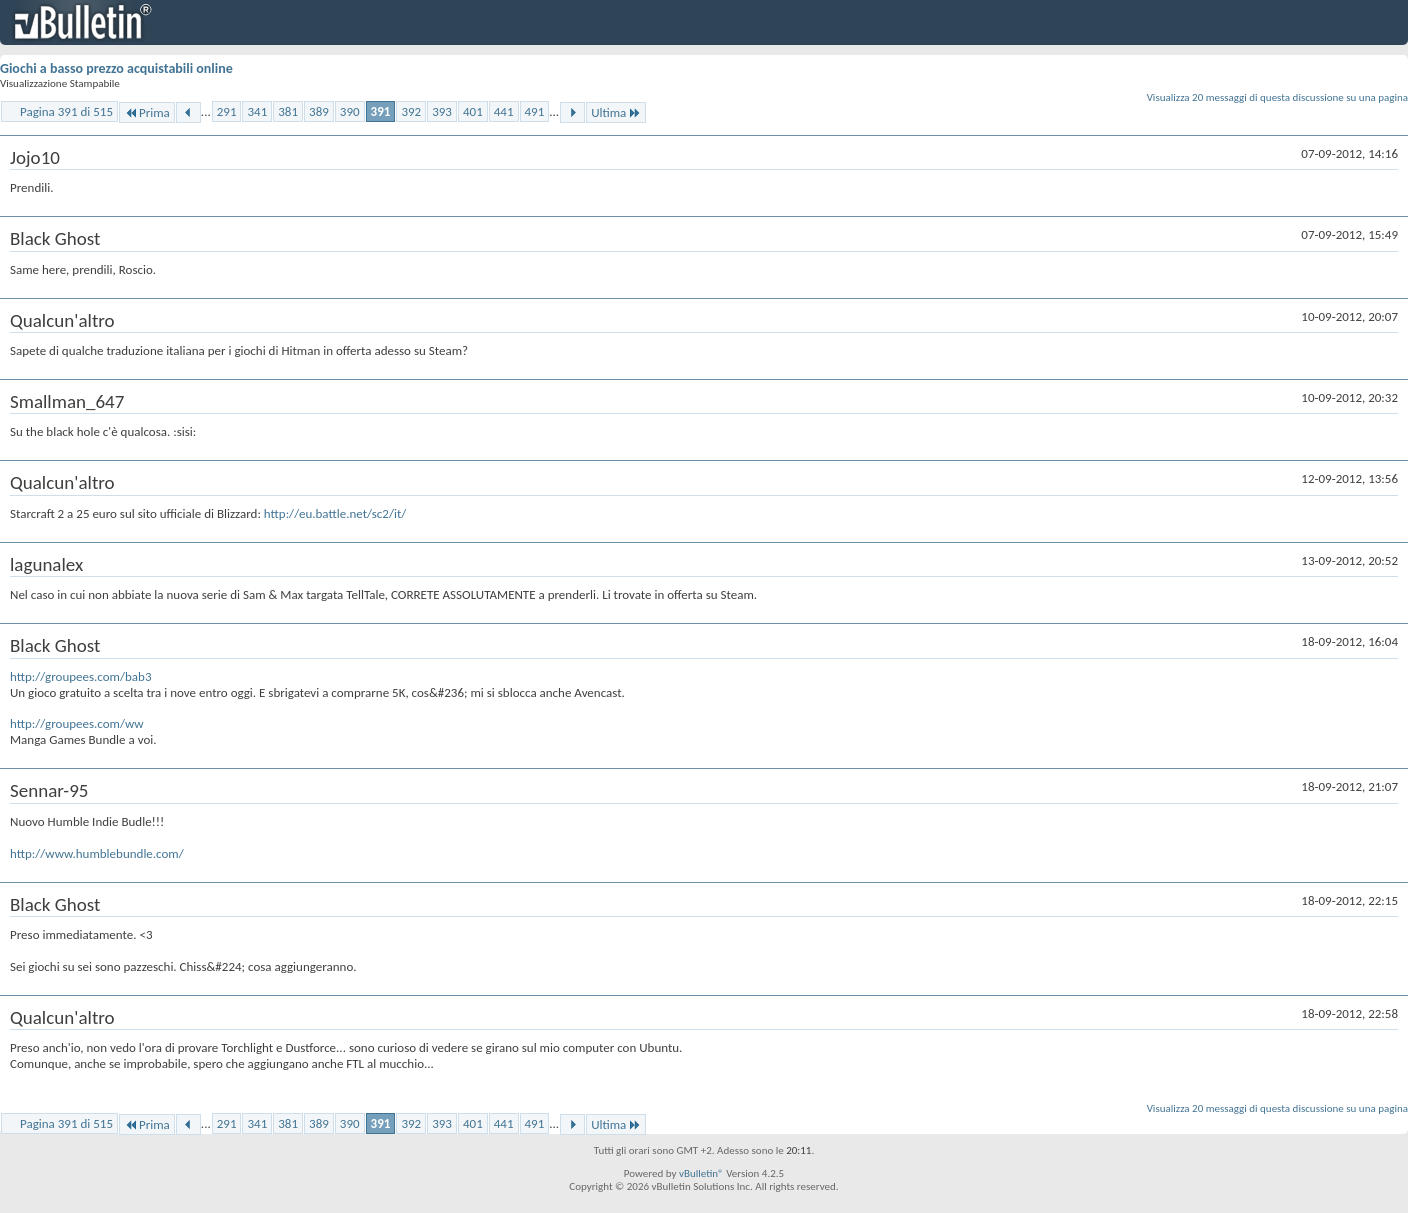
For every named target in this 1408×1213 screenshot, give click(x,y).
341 (257, 111)
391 (381, 111)
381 (288, 111)
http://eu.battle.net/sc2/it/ (335, 513)
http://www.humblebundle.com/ (97, 853)
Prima (147, 112)
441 (504, 111)
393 (442, 111)
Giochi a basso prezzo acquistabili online (116, 68)
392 (411, 111)
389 (319, 111)
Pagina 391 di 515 (66, 111)
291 (227, 111)
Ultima (616, 112)
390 (350, 111)
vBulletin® (701, 1173)
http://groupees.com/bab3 (80, 676)
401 (473, 111)
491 (535, 111)
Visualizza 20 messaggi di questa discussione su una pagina (1277, 97)
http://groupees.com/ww (77, 723)
